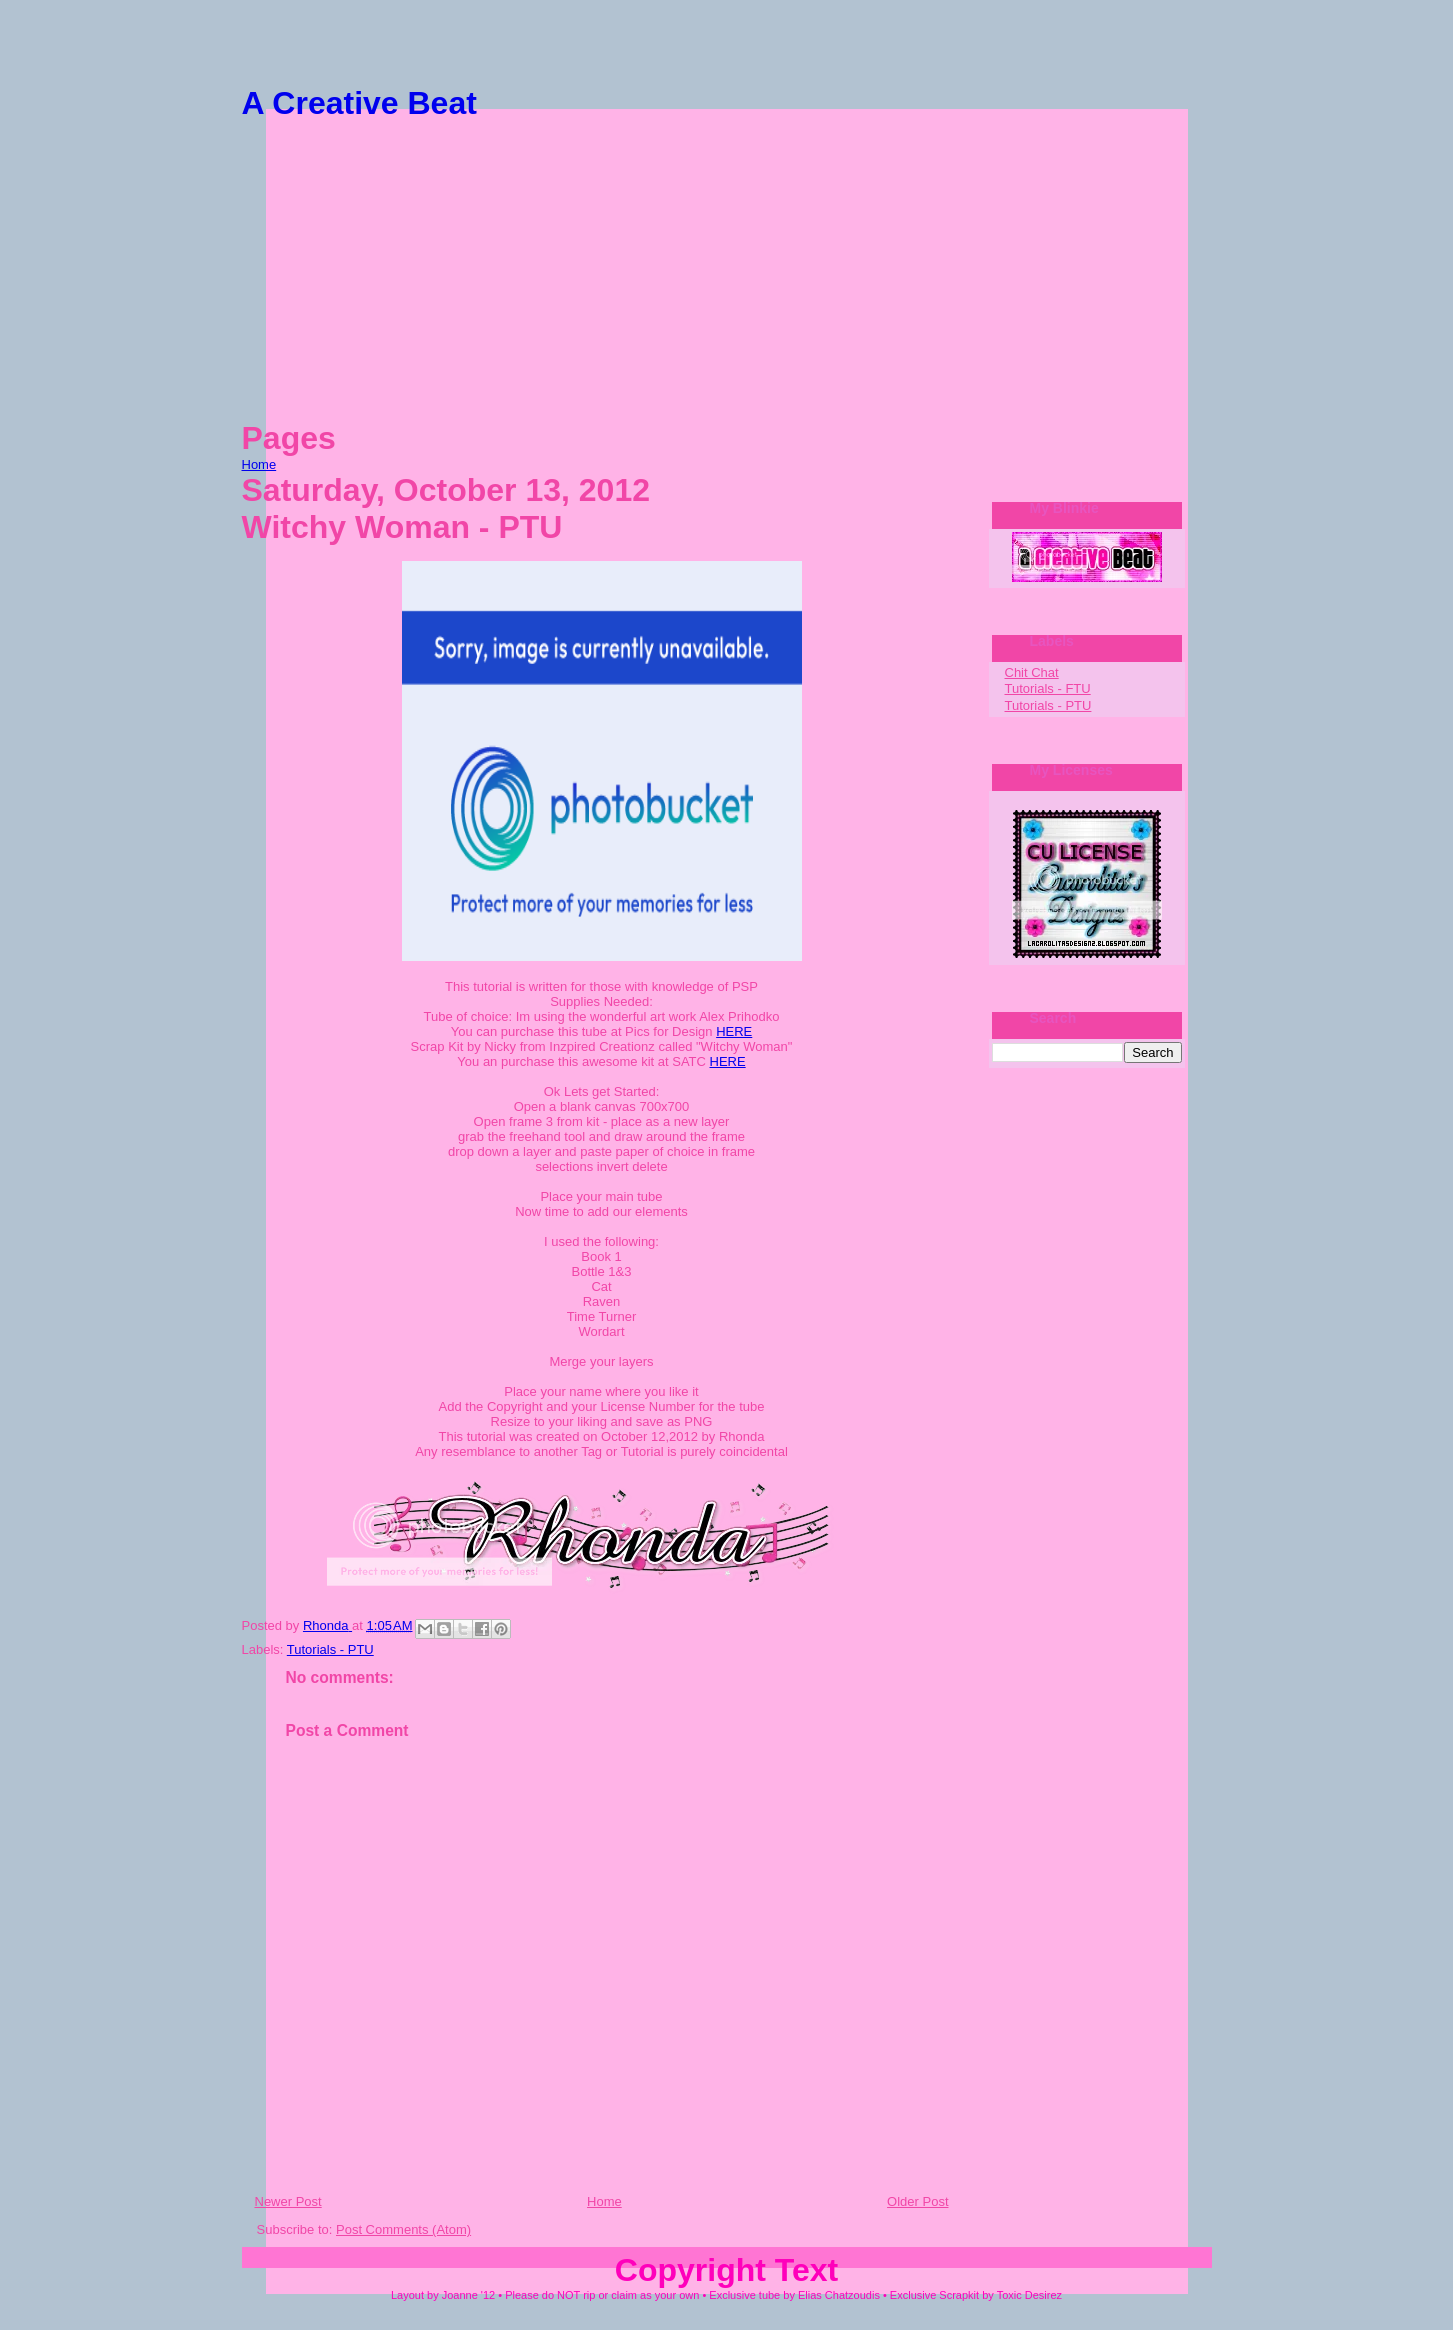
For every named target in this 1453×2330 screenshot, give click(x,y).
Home (259, 464)
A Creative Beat (359, 103)
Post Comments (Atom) (403, 2229)
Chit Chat (1032, 672)
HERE (734, 1031)
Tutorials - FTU (1048, 688)
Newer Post (288, 2201)
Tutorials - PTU (330, 1649)
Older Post (917, 2201)
